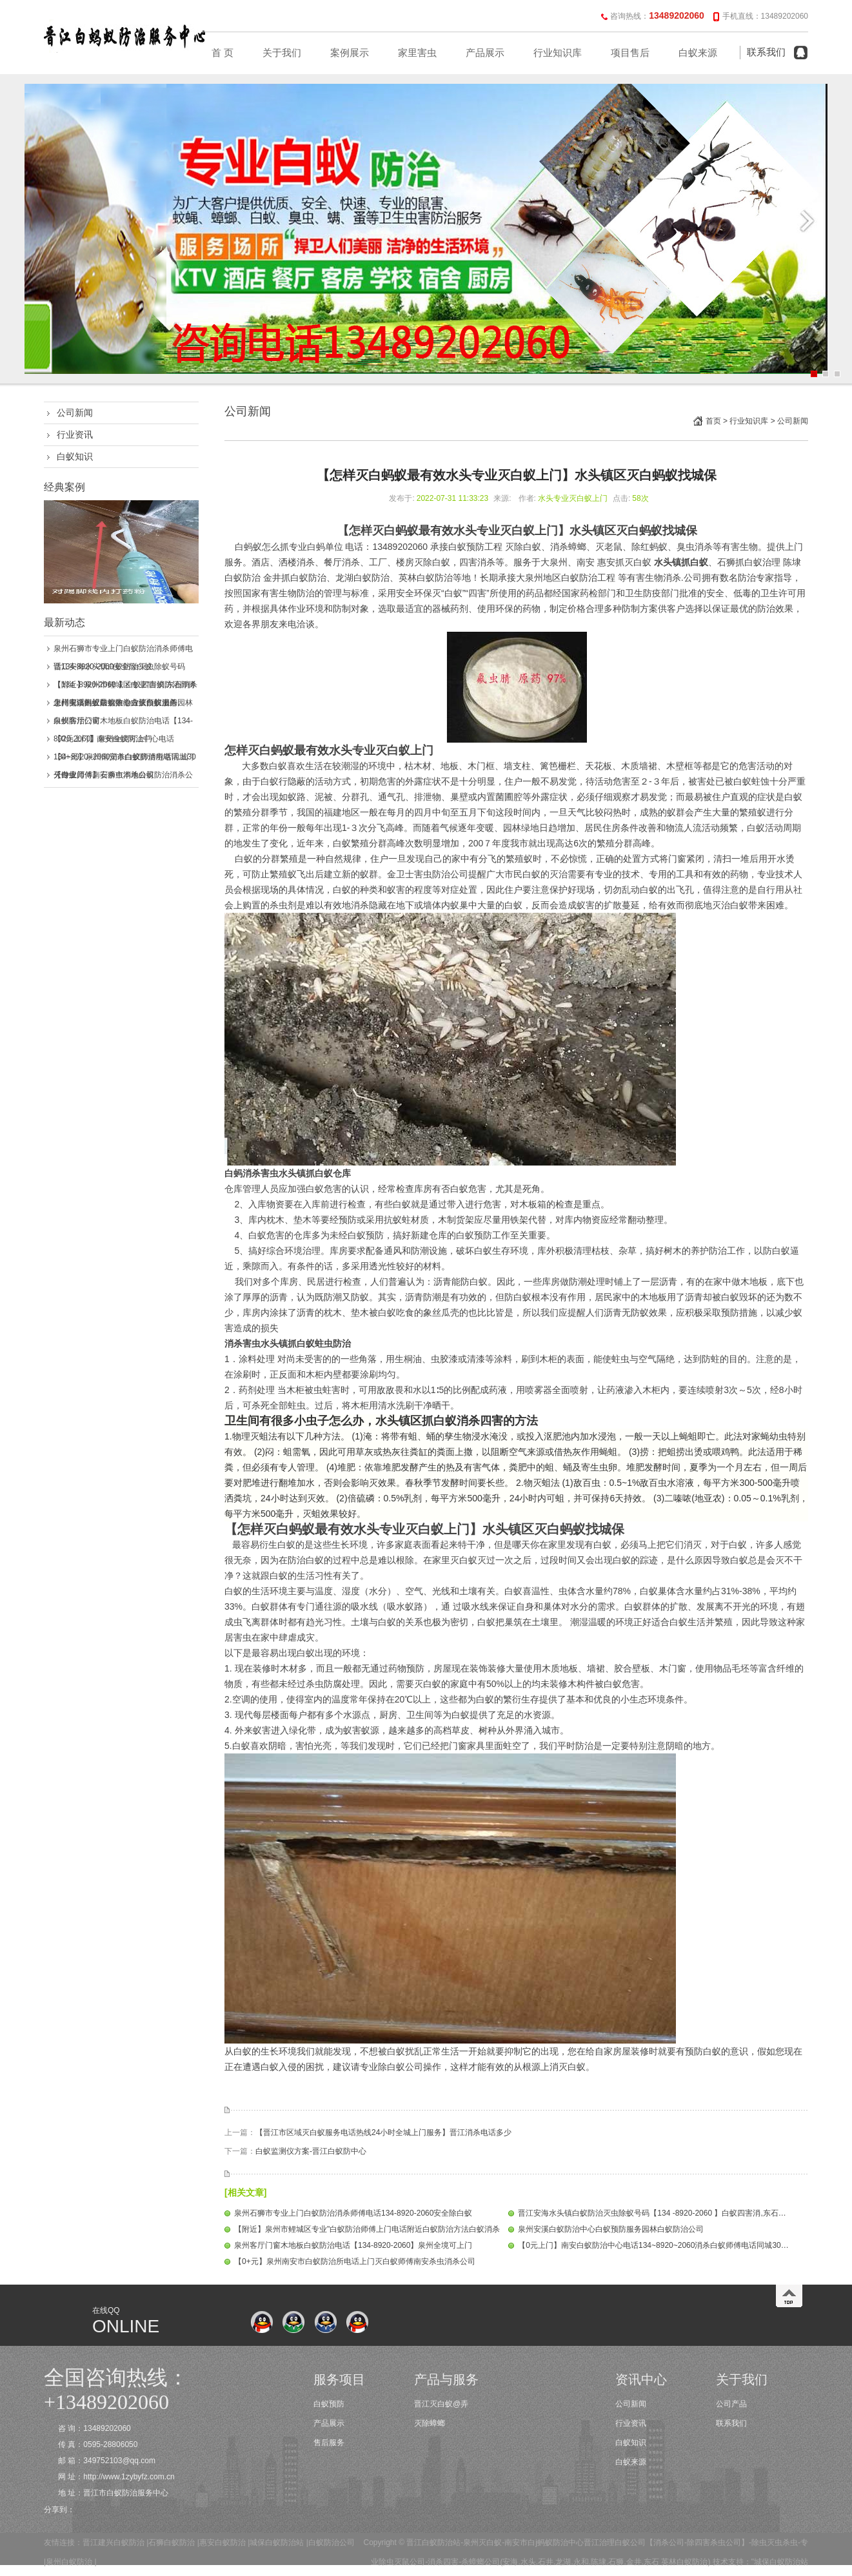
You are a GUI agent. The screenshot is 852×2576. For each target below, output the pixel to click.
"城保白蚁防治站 (779, 2561)
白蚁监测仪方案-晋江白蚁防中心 (310, 2151)
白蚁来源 (698, 53)
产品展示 (485, 53)
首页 (713, 420)
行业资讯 (75, 434)
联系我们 (766, 52)
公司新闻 (75, 412)
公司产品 (731, 2403)
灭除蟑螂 (429, 2423)
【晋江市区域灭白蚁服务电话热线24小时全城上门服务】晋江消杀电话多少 (383, 2132)
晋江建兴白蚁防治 (113, 2542)
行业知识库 (557, 53)
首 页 (222, 53)
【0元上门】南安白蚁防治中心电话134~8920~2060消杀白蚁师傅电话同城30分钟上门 (664, 2245)
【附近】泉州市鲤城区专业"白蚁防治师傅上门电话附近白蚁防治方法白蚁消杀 (367, 2229)
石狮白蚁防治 (171, 2542)
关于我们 (282, 53)
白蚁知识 (75, 456)
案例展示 (349, 53)
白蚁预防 (328, 2403)
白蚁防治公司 (331, 2542)
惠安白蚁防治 (222, 2542)
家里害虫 (417, 53)
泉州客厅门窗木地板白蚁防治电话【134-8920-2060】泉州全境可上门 (353, 2245)
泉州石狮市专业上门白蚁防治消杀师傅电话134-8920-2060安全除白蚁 (353, 2213)
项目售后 (630, 53)
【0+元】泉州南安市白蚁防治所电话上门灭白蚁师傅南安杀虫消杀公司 (354, 2261)
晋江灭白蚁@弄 (441, 2403)
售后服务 (328, 2442)
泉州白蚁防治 (69, 2561)
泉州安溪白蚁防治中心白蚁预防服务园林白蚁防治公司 (611, 2229)
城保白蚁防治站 (277, 2542)
